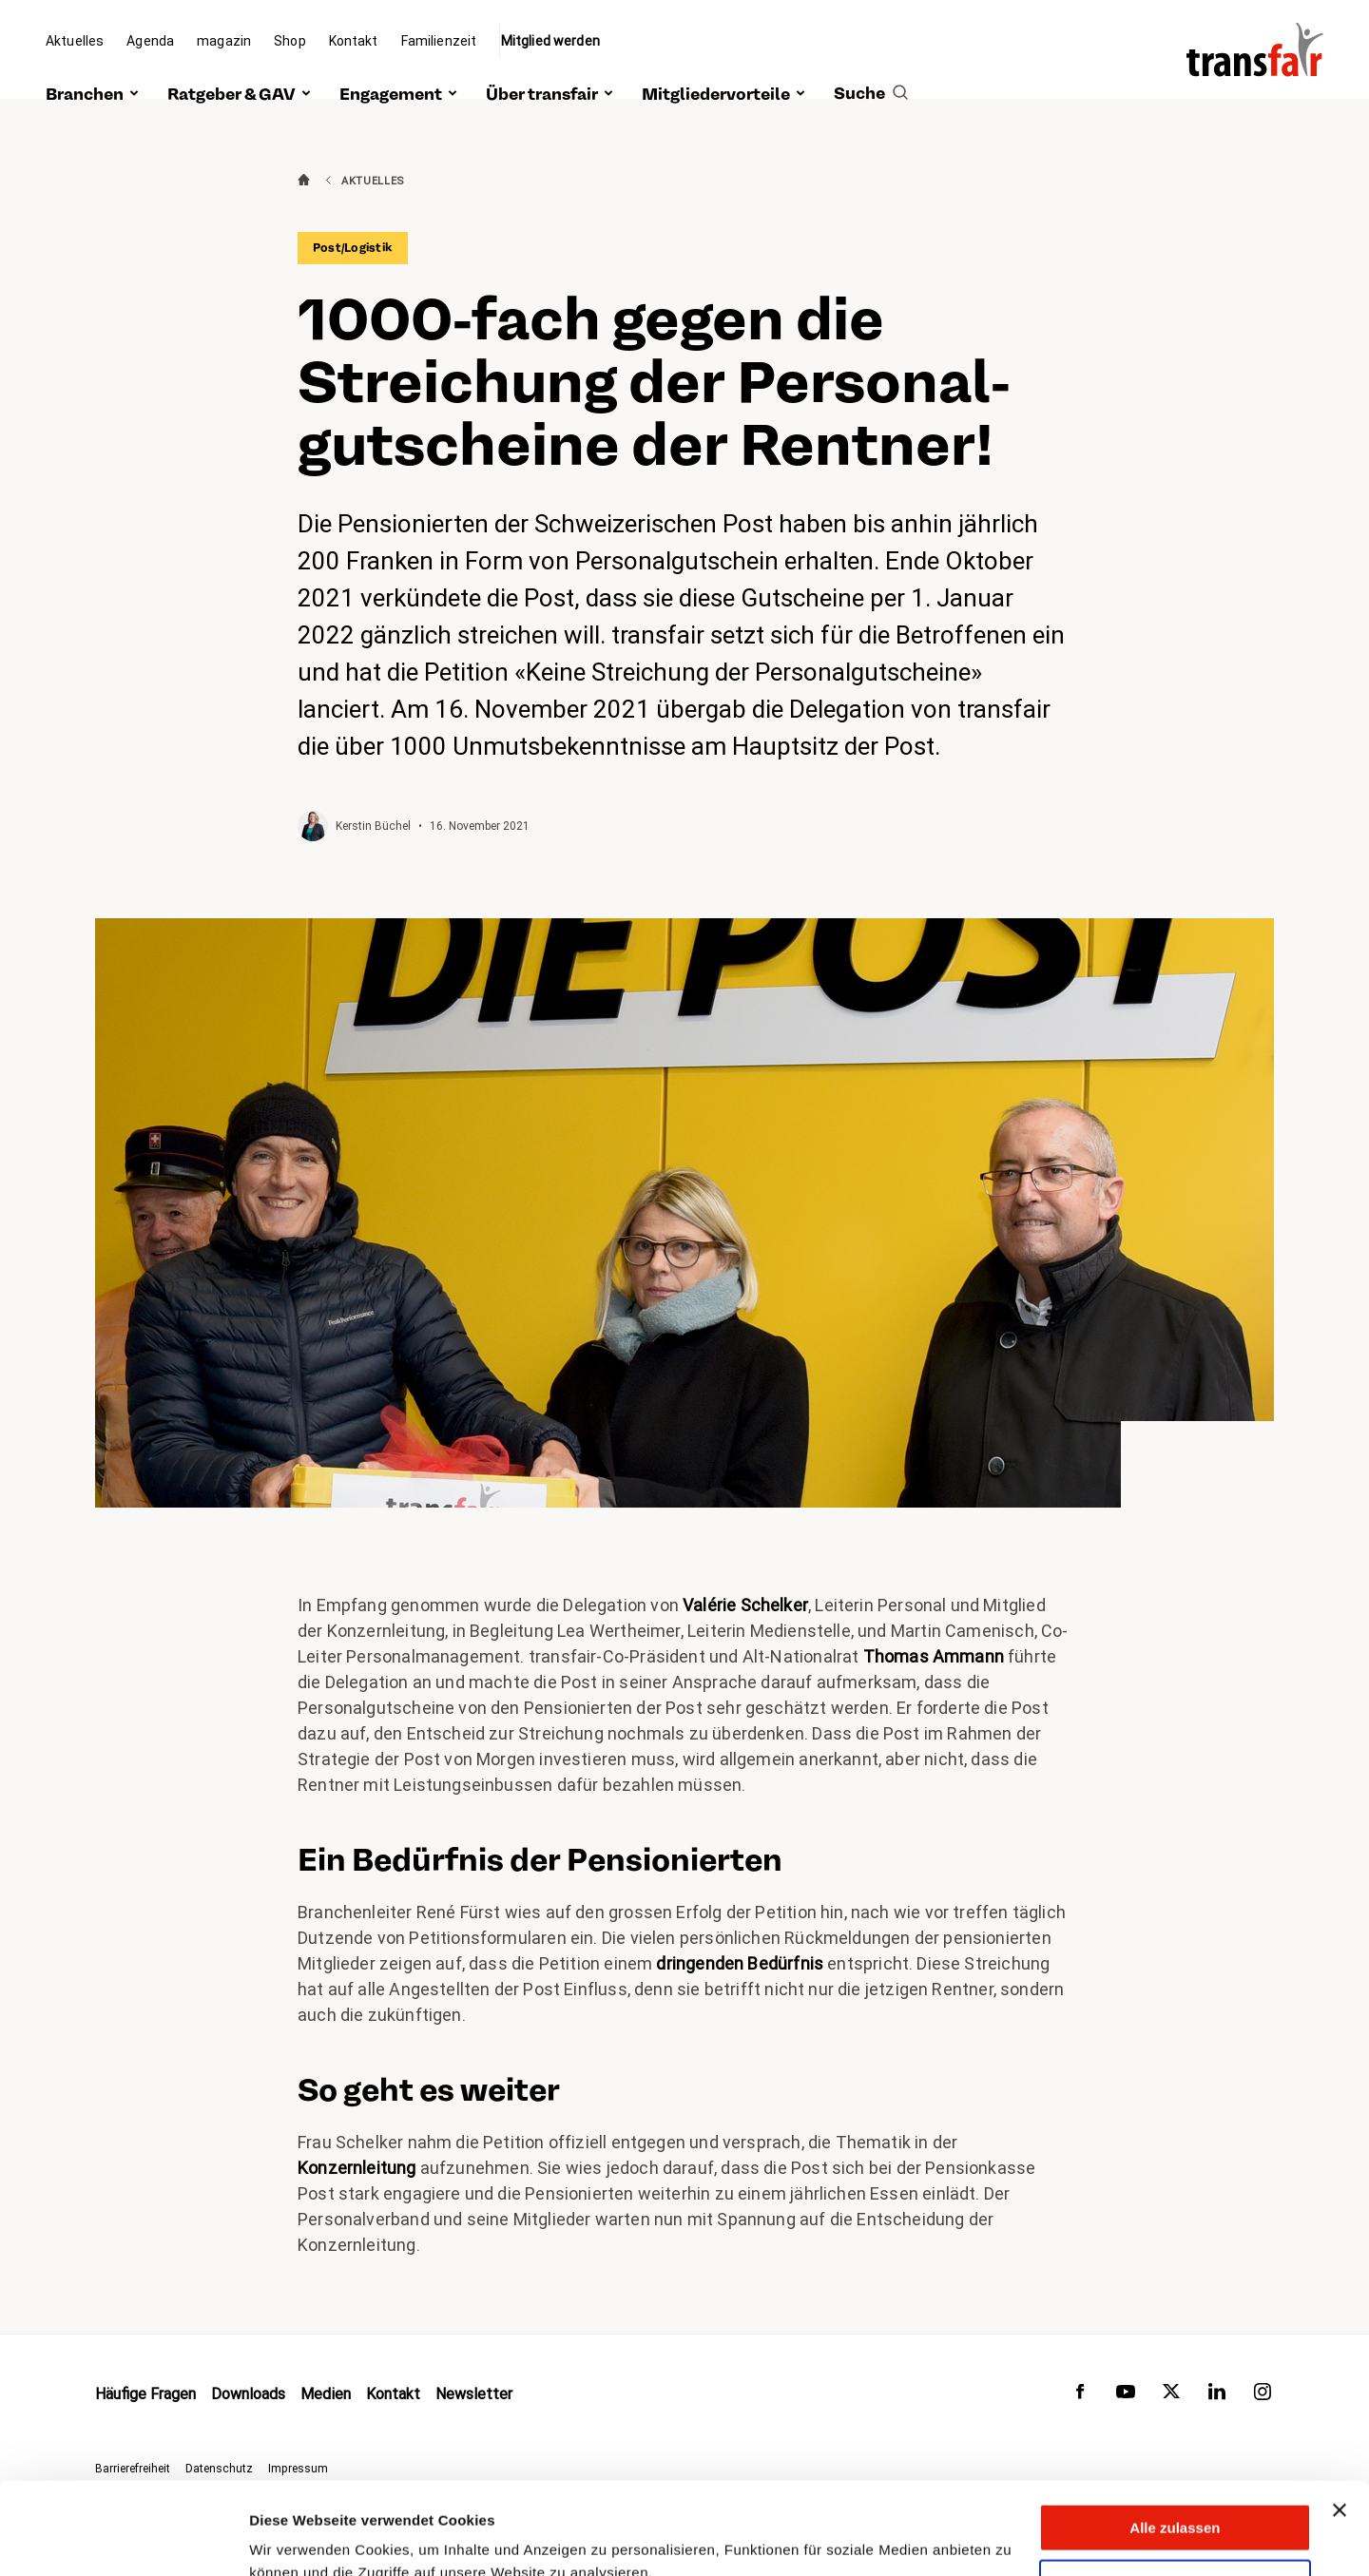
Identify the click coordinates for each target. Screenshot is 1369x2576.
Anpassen (1176, 2497)
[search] (871, 73)
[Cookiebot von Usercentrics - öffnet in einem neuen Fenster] (123, 2539)
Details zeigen (297, 2538)
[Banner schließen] (1339, 2424)
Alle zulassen (1174, 2441)
